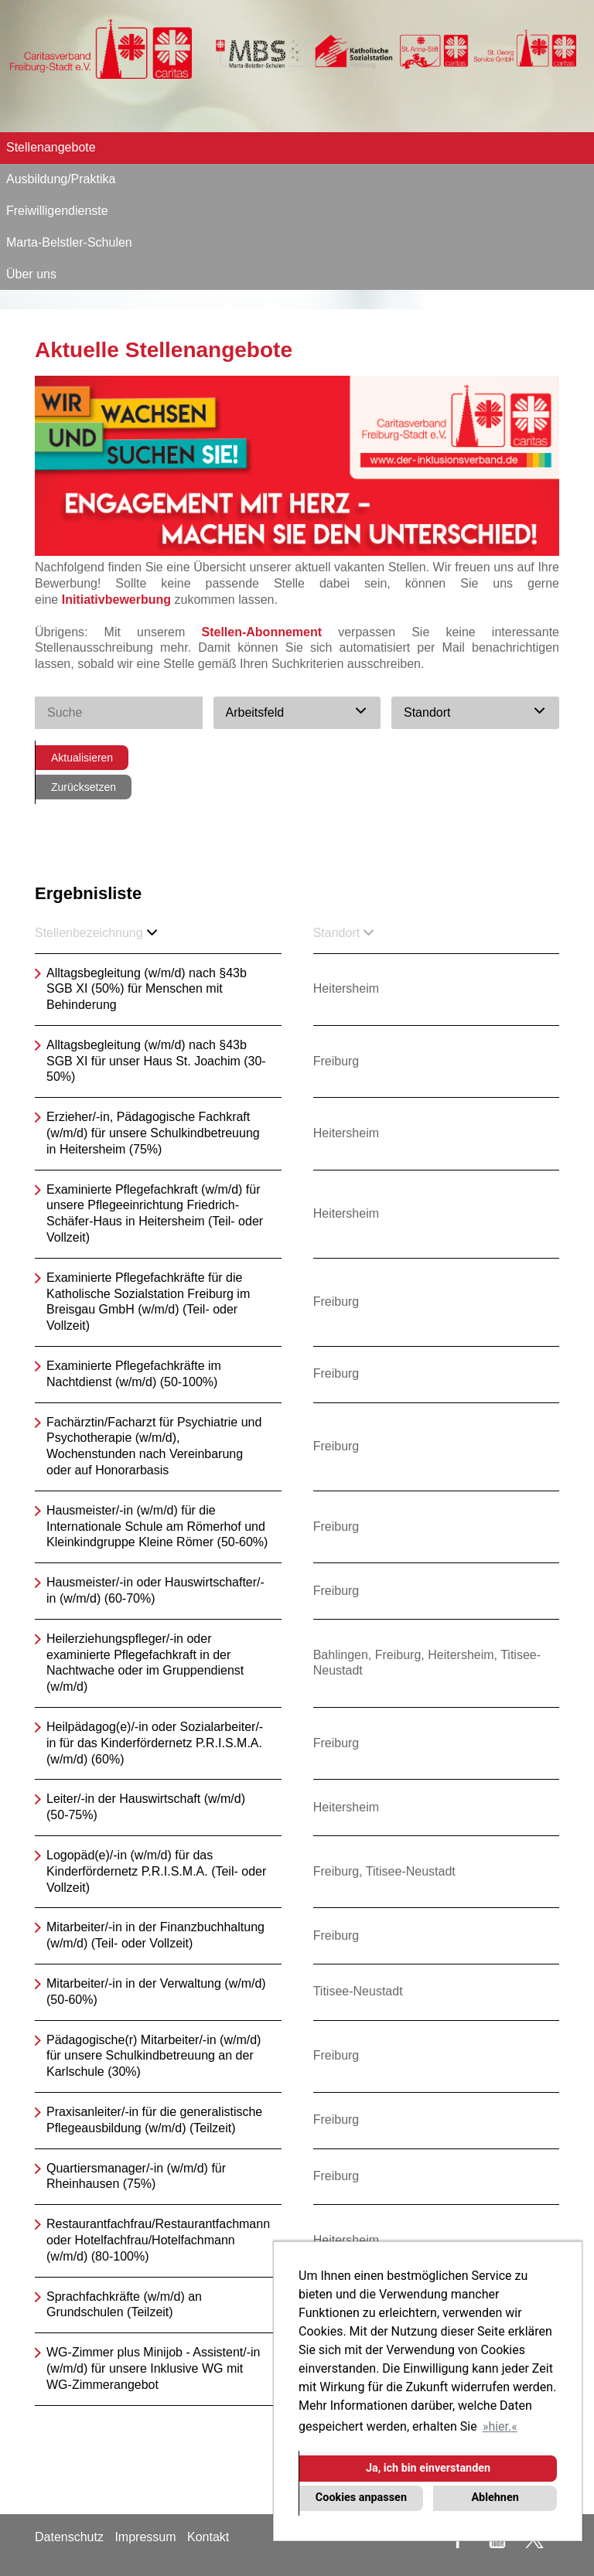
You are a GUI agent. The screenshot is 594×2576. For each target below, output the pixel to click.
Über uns (31, 274)
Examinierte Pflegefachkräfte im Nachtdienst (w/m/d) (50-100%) (133, 1374)
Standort (343, 932)
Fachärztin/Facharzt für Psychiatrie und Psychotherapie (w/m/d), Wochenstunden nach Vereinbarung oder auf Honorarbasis (153, 1446)
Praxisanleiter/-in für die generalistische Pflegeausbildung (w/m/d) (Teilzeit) (154, 2120)
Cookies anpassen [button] (361, 2497)
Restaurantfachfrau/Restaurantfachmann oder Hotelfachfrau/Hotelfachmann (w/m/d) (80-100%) (158, 2240)
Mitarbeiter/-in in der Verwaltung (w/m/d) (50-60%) (156, 1991)
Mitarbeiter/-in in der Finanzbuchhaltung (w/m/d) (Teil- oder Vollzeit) (155, 1935)
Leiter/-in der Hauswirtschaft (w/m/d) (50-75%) (145, 1806)
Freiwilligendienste (57, 210)
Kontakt (208, 2537)
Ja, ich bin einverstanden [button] (428, 2468)
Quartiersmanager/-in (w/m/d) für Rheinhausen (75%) (136, 2176)
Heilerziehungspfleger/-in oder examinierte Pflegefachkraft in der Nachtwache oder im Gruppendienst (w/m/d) (145, 1662)
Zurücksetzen (83, 787)
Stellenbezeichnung (96, 932)
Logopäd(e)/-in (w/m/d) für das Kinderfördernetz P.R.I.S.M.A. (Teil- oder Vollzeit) (156, 1871)
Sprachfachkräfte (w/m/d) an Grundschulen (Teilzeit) (124, 2304)
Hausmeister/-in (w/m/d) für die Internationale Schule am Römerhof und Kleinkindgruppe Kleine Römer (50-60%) (157, 1526)
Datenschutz (69, 2537)
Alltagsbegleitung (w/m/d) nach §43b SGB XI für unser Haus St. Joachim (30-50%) (156, 1061)
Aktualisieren (82, 757)
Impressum (145, 2537)
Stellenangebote (51, 147)
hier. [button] (499, 2426)
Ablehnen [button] (494, 2497)
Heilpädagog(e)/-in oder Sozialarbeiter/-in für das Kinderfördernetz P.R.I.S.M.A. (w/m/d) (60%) (154, 1743)
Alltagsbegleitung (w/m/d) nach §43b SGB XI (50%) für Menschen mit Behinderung (146, 989)
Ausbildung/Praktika (60, 179)
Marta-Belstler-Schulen (69, 242)
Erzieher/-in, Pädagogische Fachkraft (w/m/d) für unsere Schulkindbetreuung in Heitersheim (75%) (153, 1133)
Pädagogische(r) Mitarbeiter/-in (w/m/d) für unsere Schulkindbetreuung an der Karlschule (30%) (153, 2056)
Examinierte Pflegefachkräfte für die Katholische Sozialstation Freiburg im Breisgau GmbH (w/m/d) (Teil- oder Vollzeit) (148, 1301)
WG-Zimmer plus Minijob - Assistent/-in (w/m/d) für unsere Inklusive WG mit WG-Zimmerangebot (153, 2368)
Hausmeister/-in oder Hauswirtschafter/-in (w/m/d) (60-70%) (155, 1590)
